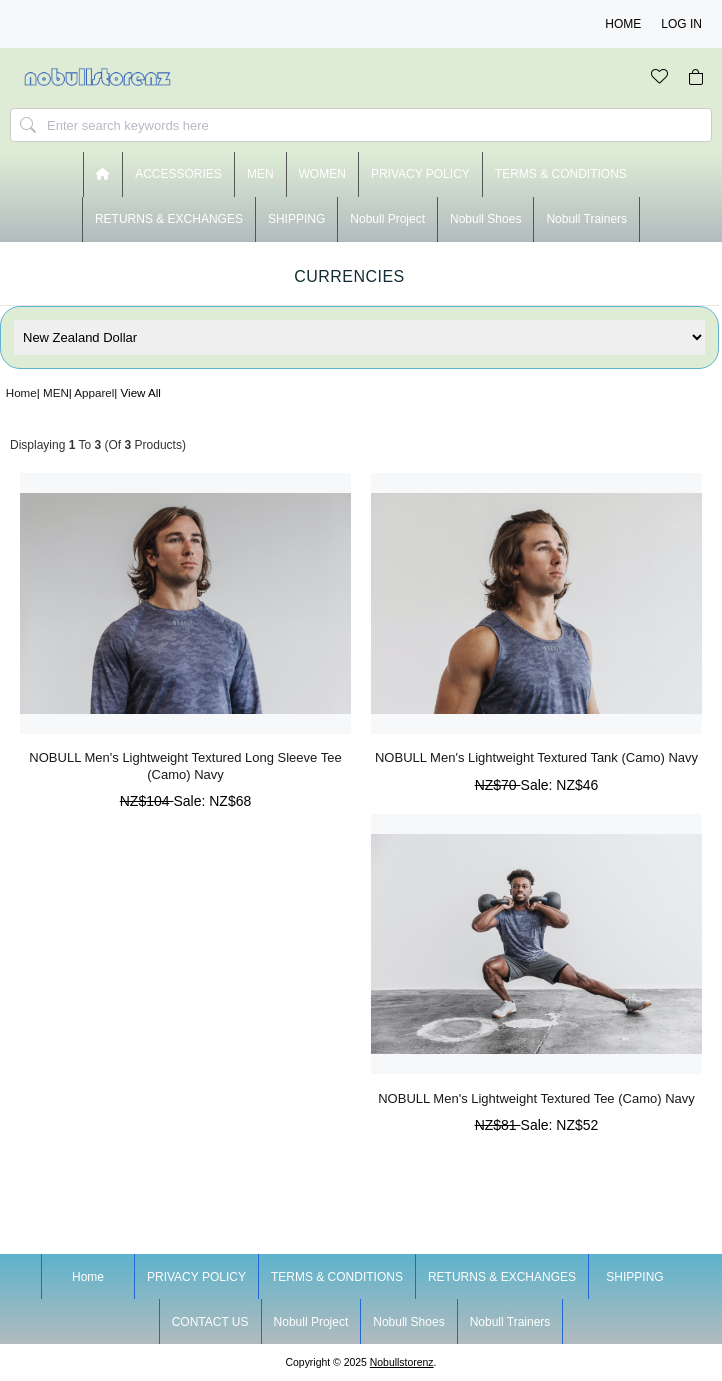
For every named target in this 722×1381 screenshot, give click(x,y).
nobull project (387, 219)
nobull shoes (485, 219)
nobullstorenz (402, 1362)
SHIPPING (296, 219)
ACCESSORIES (178, 174)
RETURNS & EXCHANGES (169, 219)
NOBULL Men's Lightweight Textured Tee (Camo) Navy (536, 1098)
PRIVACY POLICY (420, 174)
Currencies (349, 276)
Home (623, 24)
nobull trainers (586, 219)
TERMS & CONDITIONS (561, 174)
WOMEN (322, 174)
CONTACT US (210, 1322)
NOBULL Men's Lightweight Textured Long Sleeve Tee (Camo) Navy (185, 765)
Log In (681, 24)
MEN (56, 392)
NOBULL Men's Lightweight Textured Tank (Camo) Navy (536, 757)
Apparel (94, 392)
